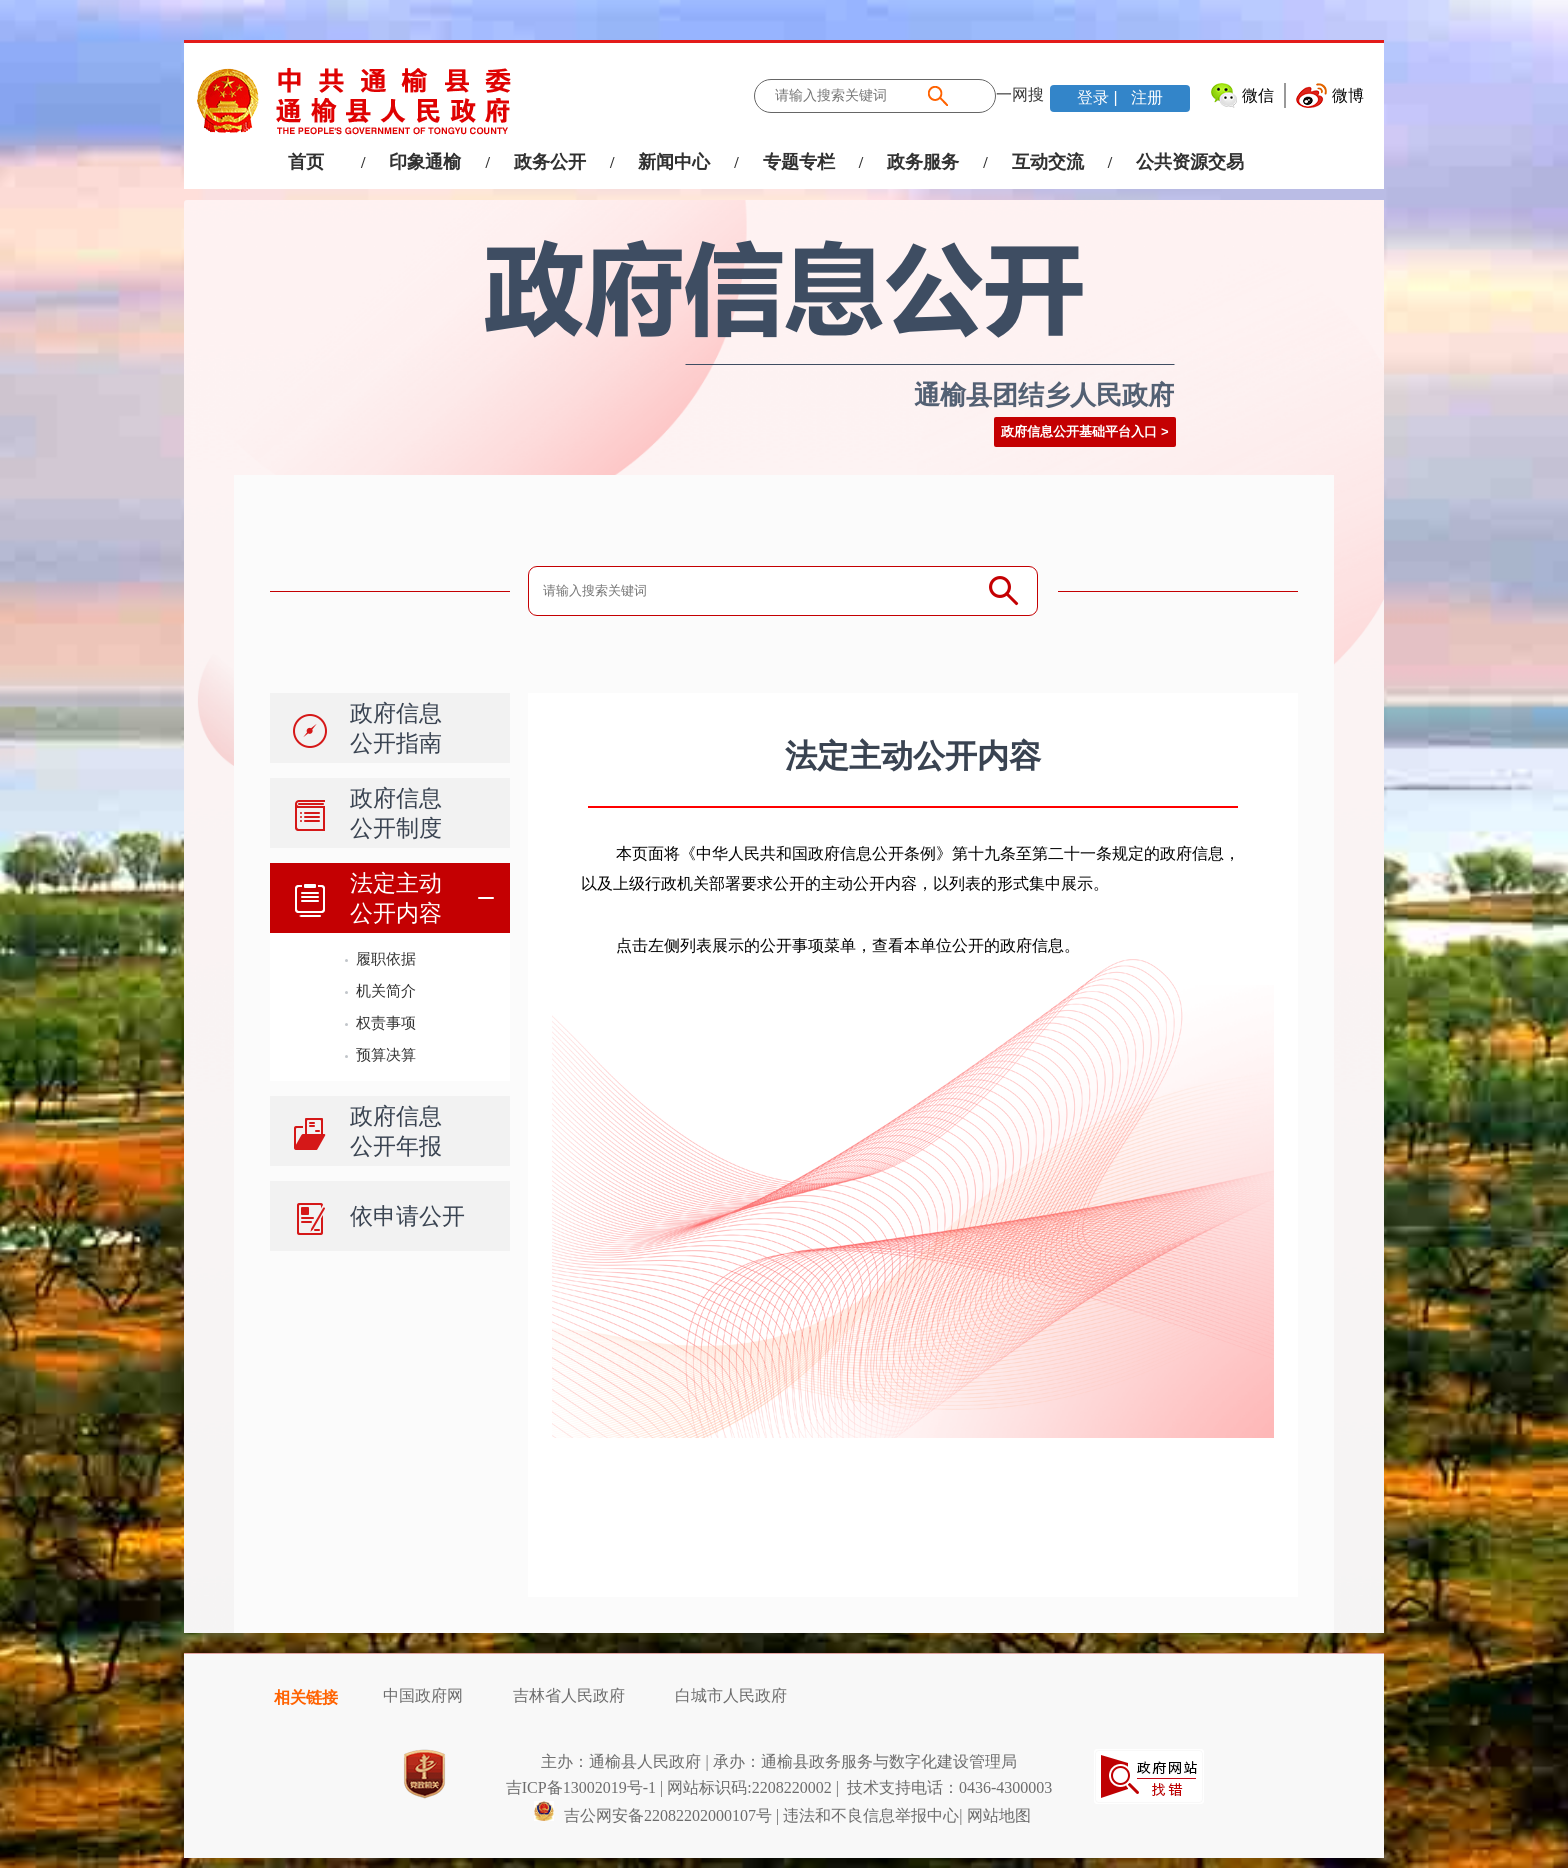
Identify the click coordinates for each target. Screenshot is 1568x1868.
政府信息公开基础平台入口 (1079, 431)
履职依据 (386, 958)
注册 (1145, 97)
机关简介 (386, 990)
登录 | (1099, 97)
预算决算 (386, 1054)
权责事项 (386, 1022)
